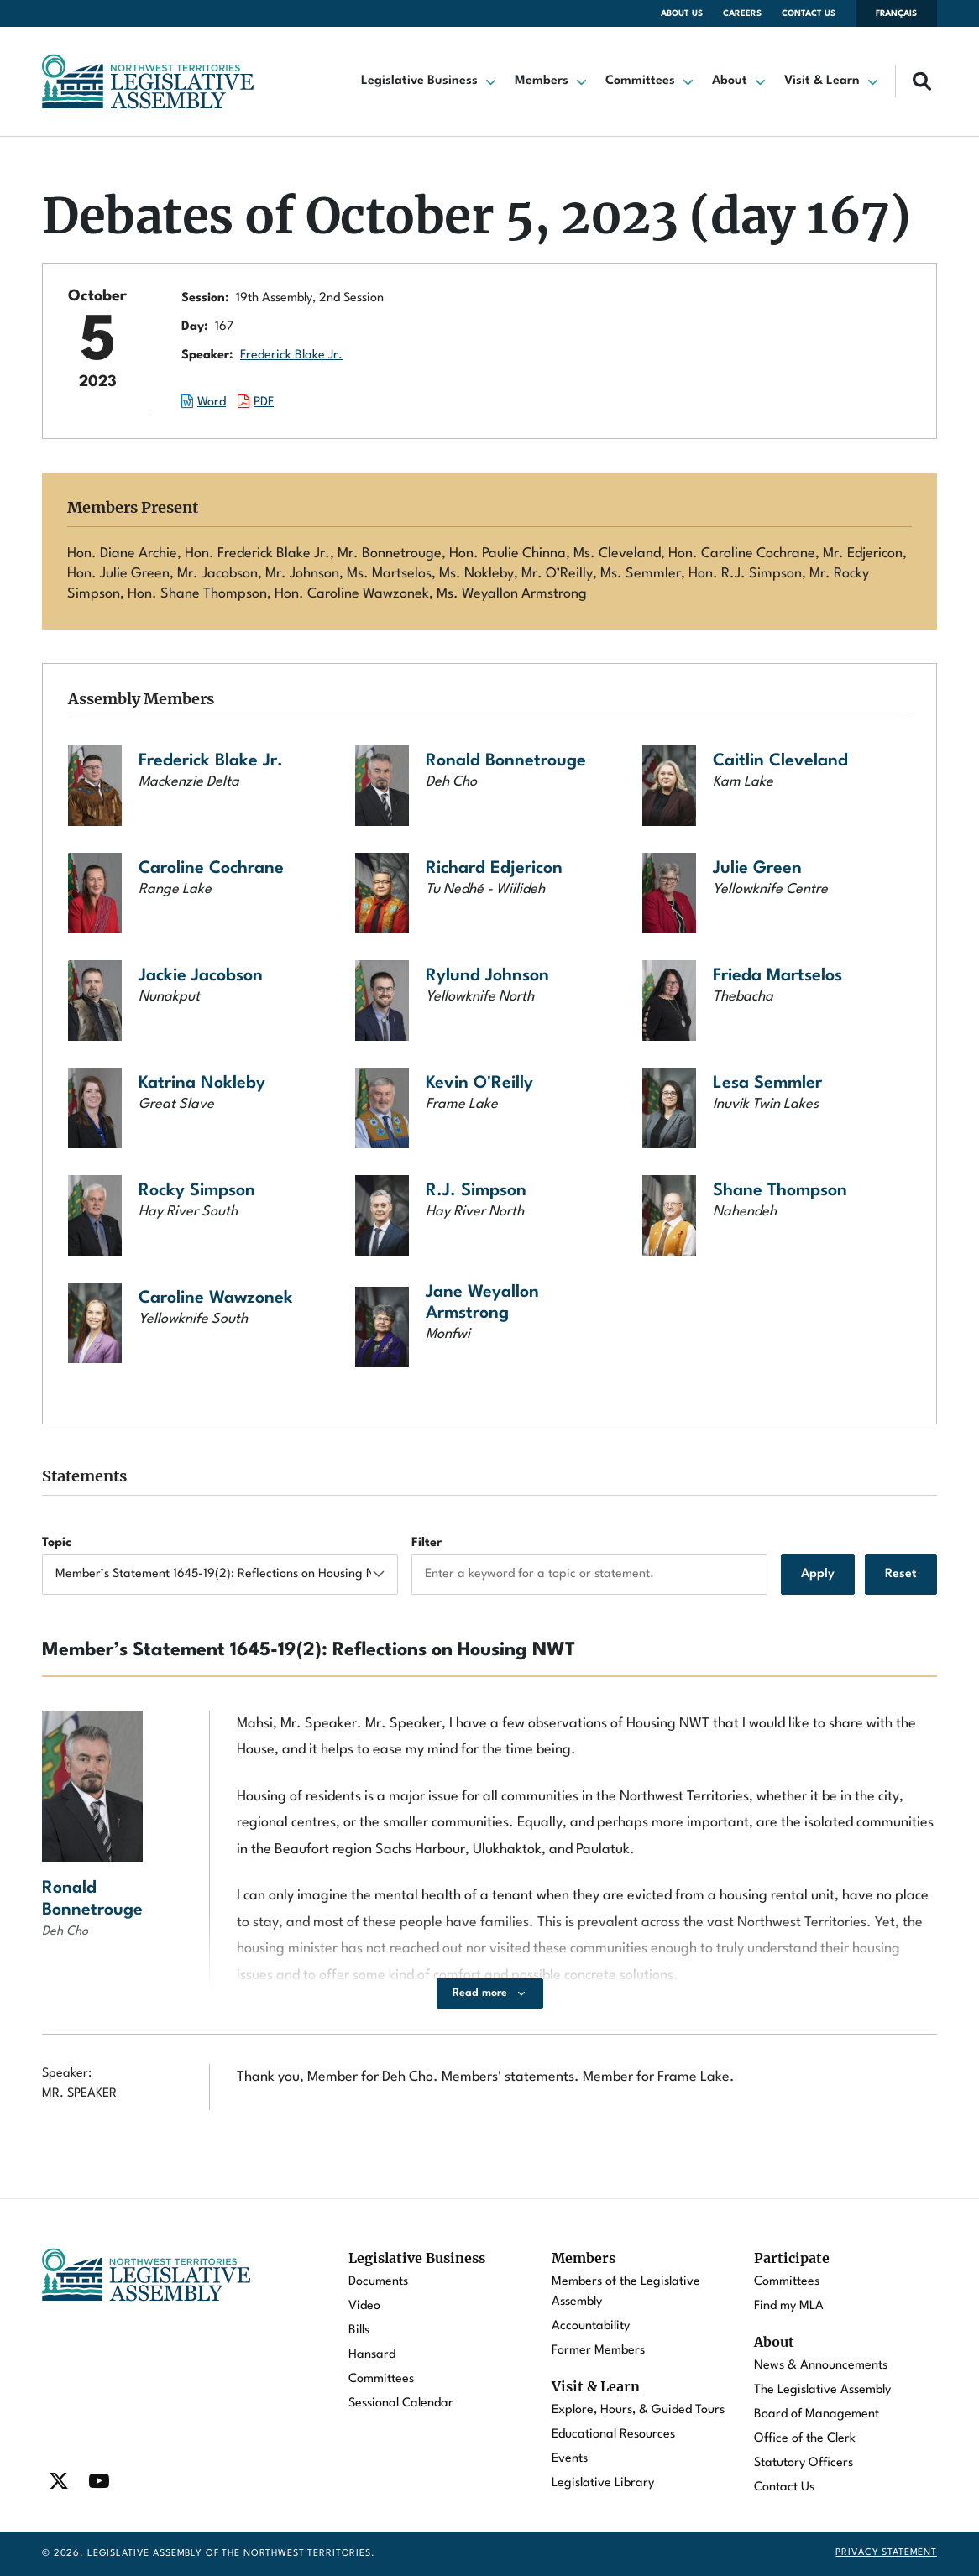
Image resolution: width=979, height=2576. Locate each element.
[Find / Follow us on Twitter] (59, 2481)
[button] (429, 81)
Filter (426, 1543)
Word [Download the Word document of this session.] (211, 402)
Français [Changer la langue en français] (896, 13)
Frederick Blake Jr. (291, 355)
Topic (56, 1543)
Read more (480, 1993)
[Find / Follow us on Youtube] (99, 2481)
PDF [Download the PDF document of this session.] (264, 402)
